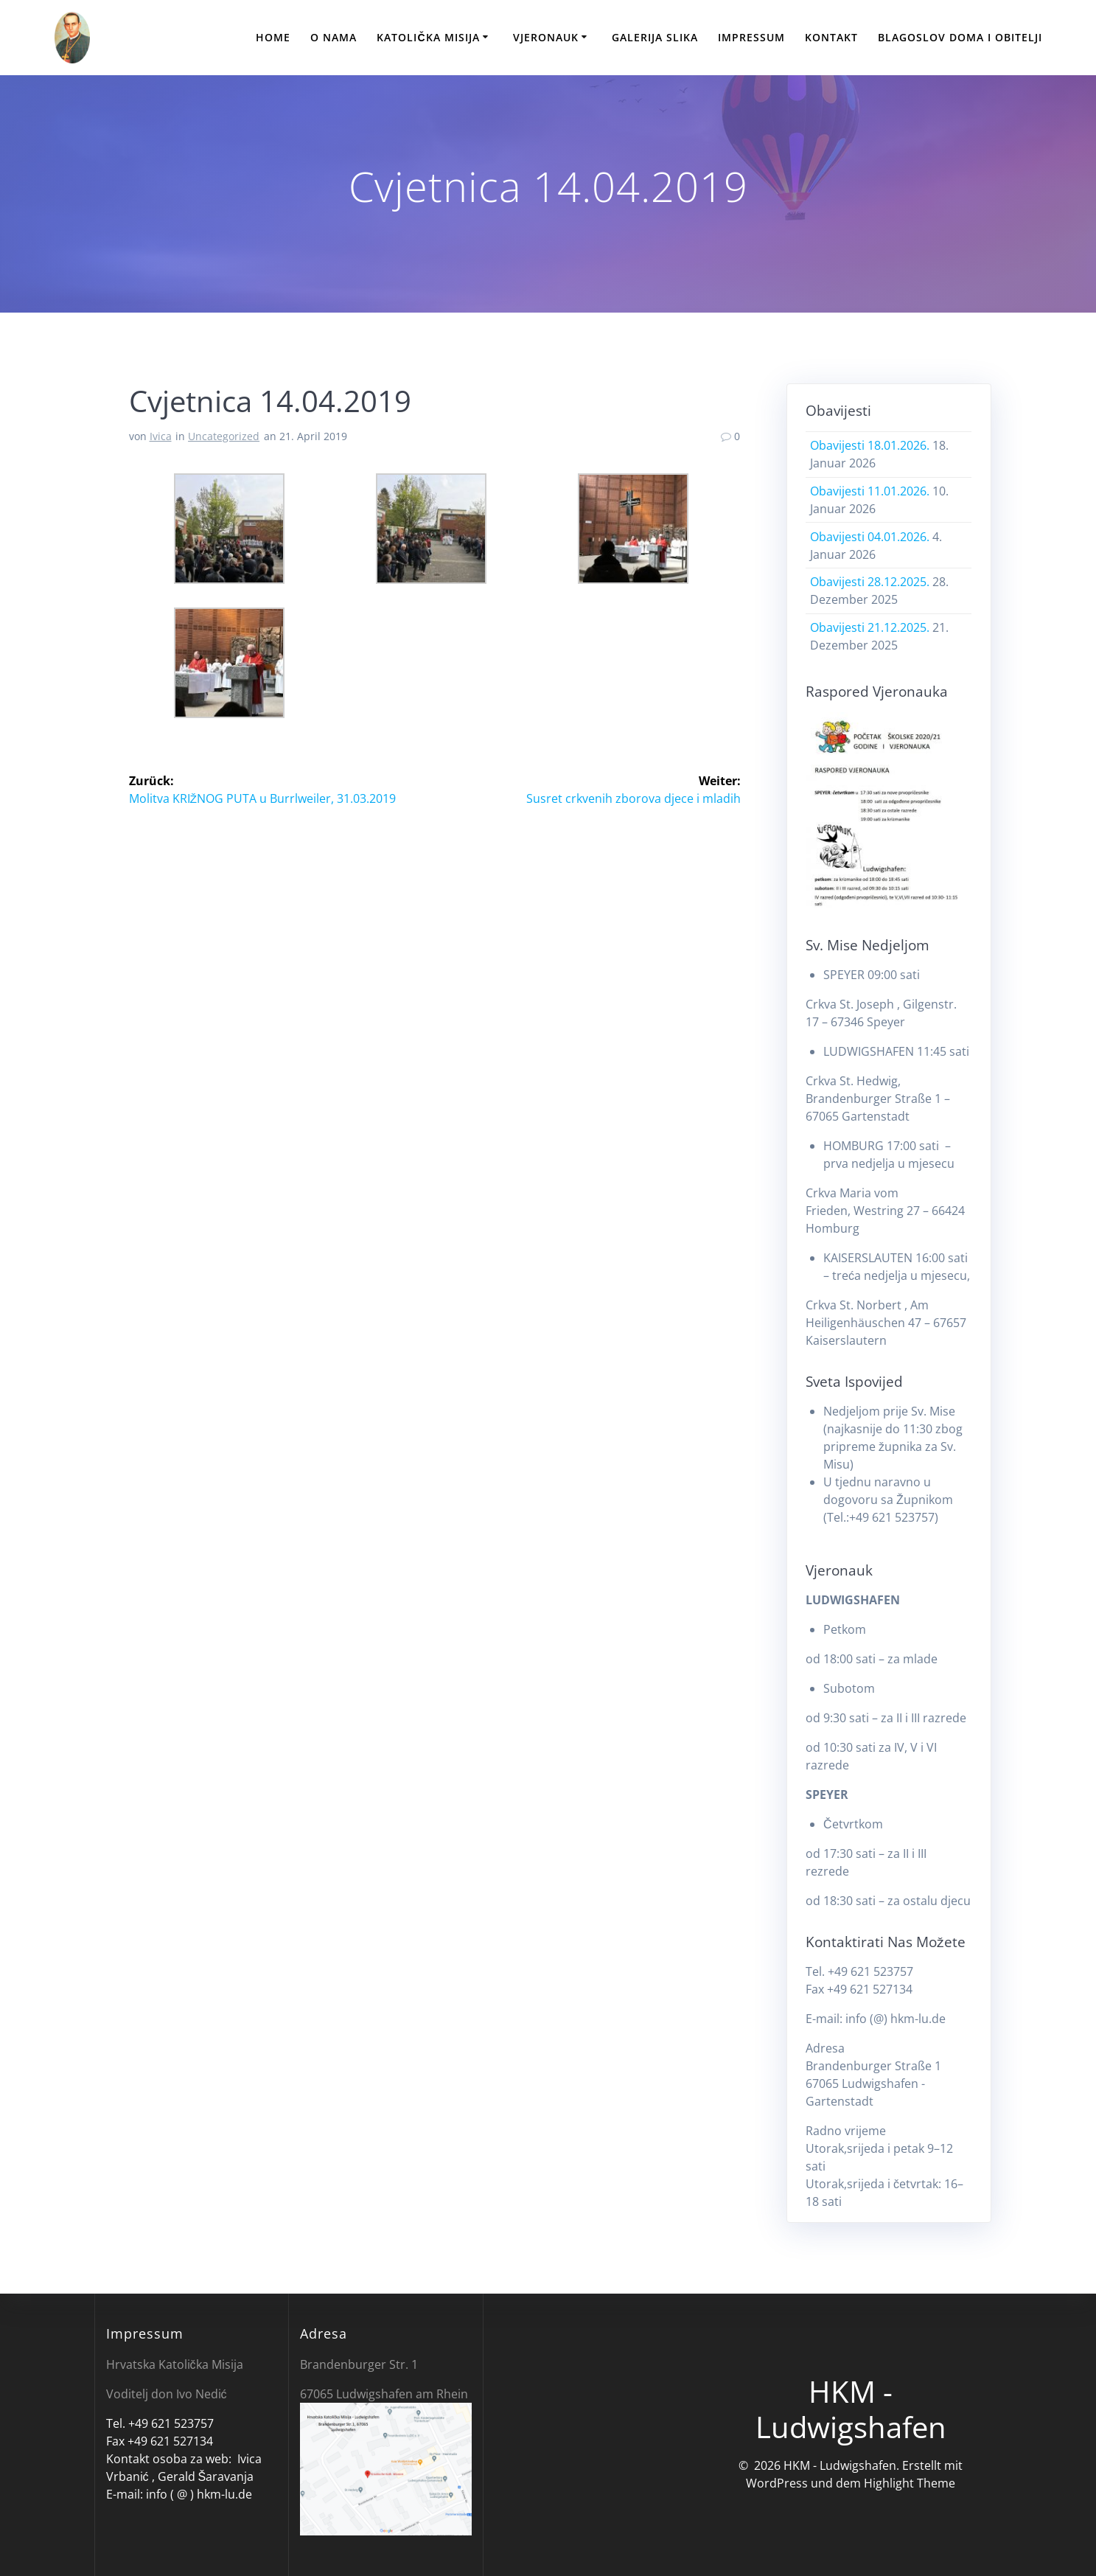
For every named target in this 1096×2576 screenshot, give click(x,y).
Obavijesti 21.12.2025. (869, 627)
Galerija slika (655, 37)
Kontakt (831, 37)
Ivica (161, 436)
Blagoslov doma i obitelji (960, 37)
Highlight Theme (909, 2483)
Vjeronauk (546, 37)
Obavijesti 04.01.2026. (869, 537)
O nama (333, 37)
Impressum (751, 37)
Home (273, 37)
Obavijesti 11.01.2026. (869, 491)
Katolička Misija (428, 37)
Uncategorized (223, 436)
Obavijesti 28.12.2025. (869, 582)
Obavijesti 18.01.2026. (869, 445)
